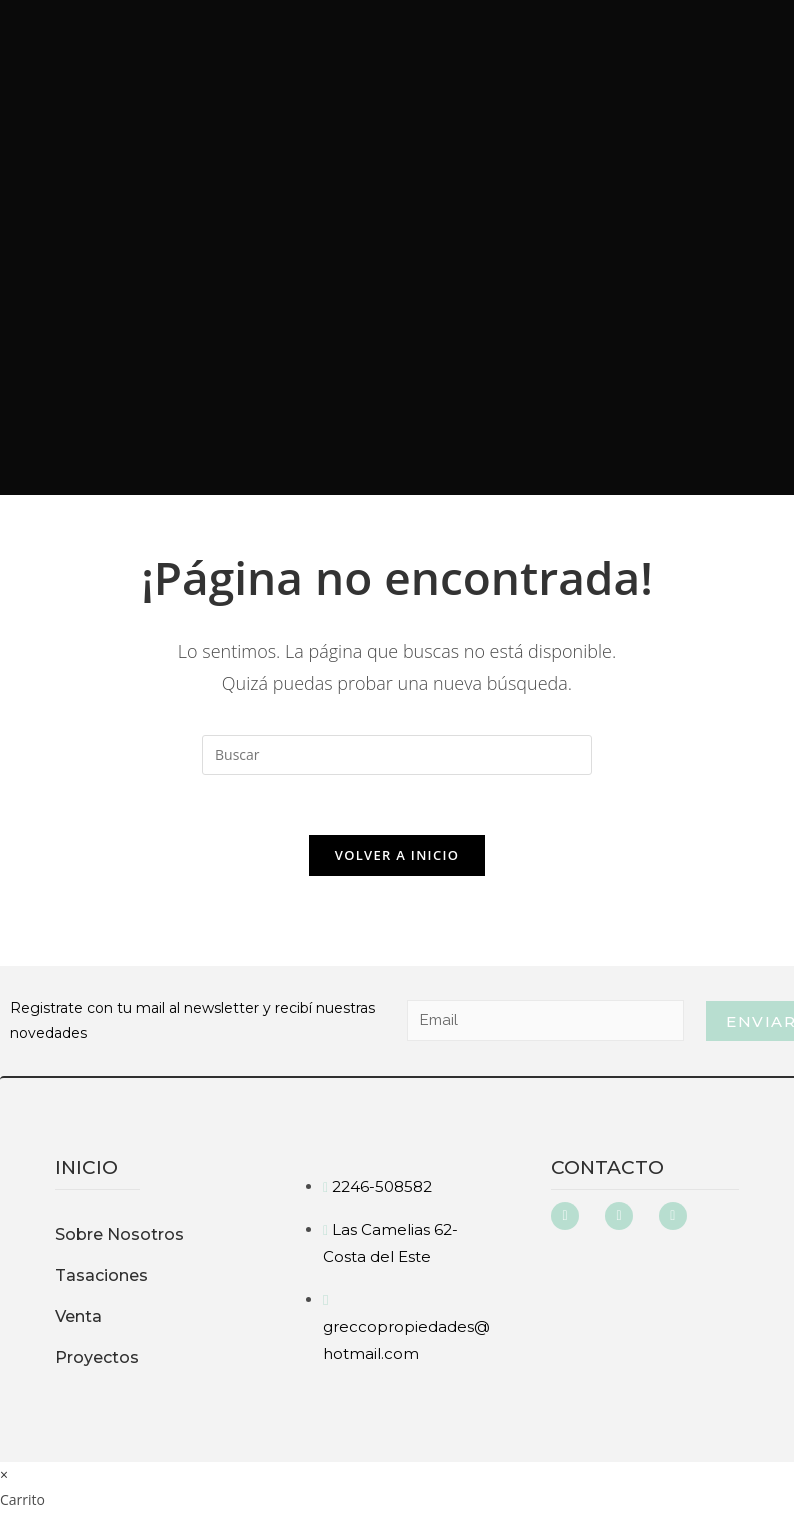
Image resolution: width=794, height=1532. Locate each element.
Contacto (607, 1167)
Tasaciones (101, 1275)
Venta (78, 1316)
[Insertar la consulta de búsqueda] (397, 755)
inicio (86, 1167)
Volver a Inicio (397, 855)
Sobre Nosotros (119, 1234)
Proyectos (97, 1357)
